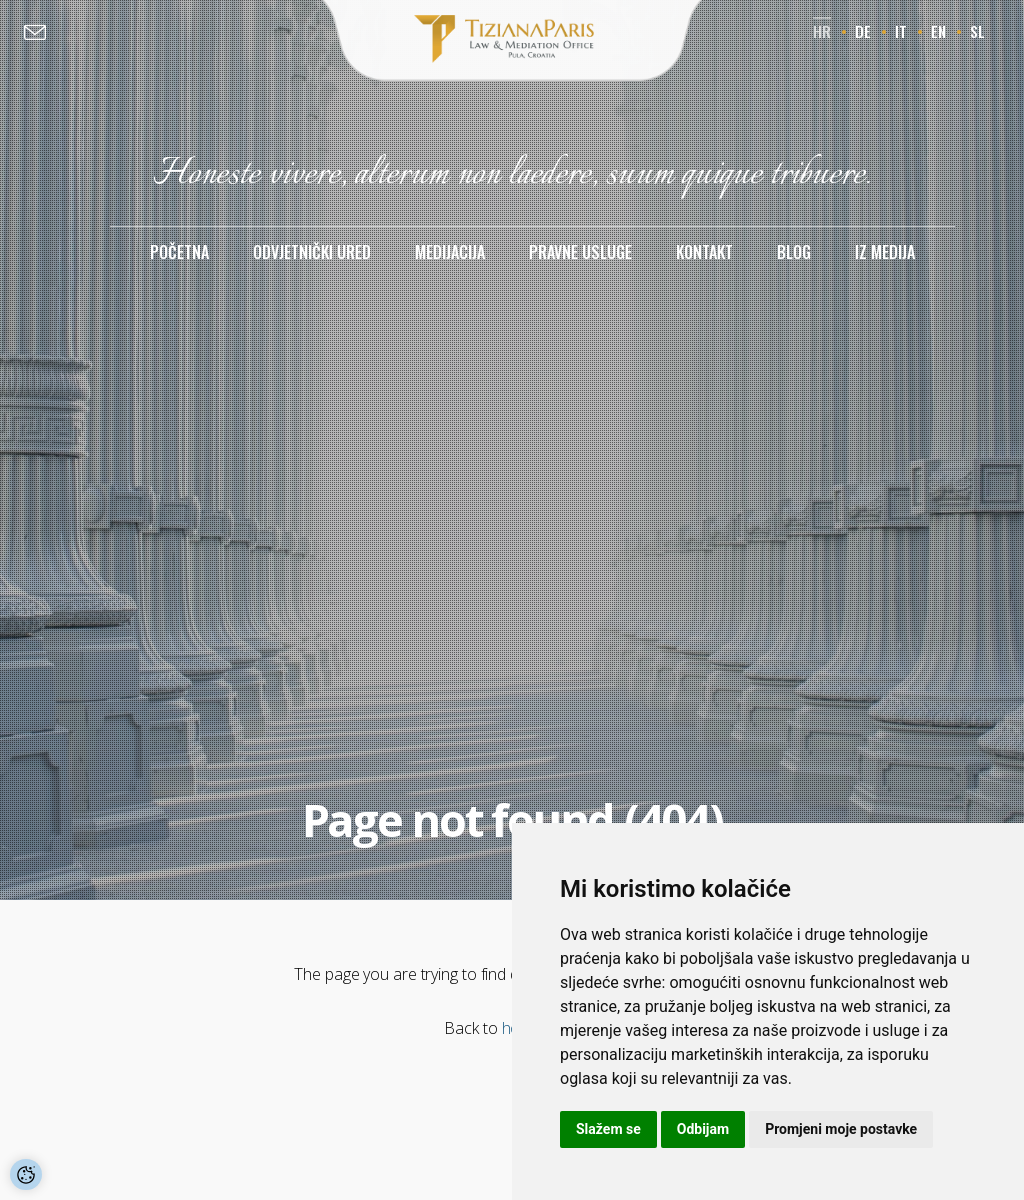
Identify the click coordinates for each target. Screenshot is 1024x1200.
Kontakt (704, 252)
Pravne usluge (580, 252)
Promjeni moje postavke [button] (841, 1129)
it (901, 31)
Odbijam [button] (703, 1129)
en (938, 31)
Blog (794, 252)
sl (977, 31)
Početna (179, 252)
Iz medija (885, 252)
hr (822, 31)
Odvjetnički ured (312, 252)
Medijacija (450, 252)
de (863, 31)
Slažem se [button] (608, 1129)
